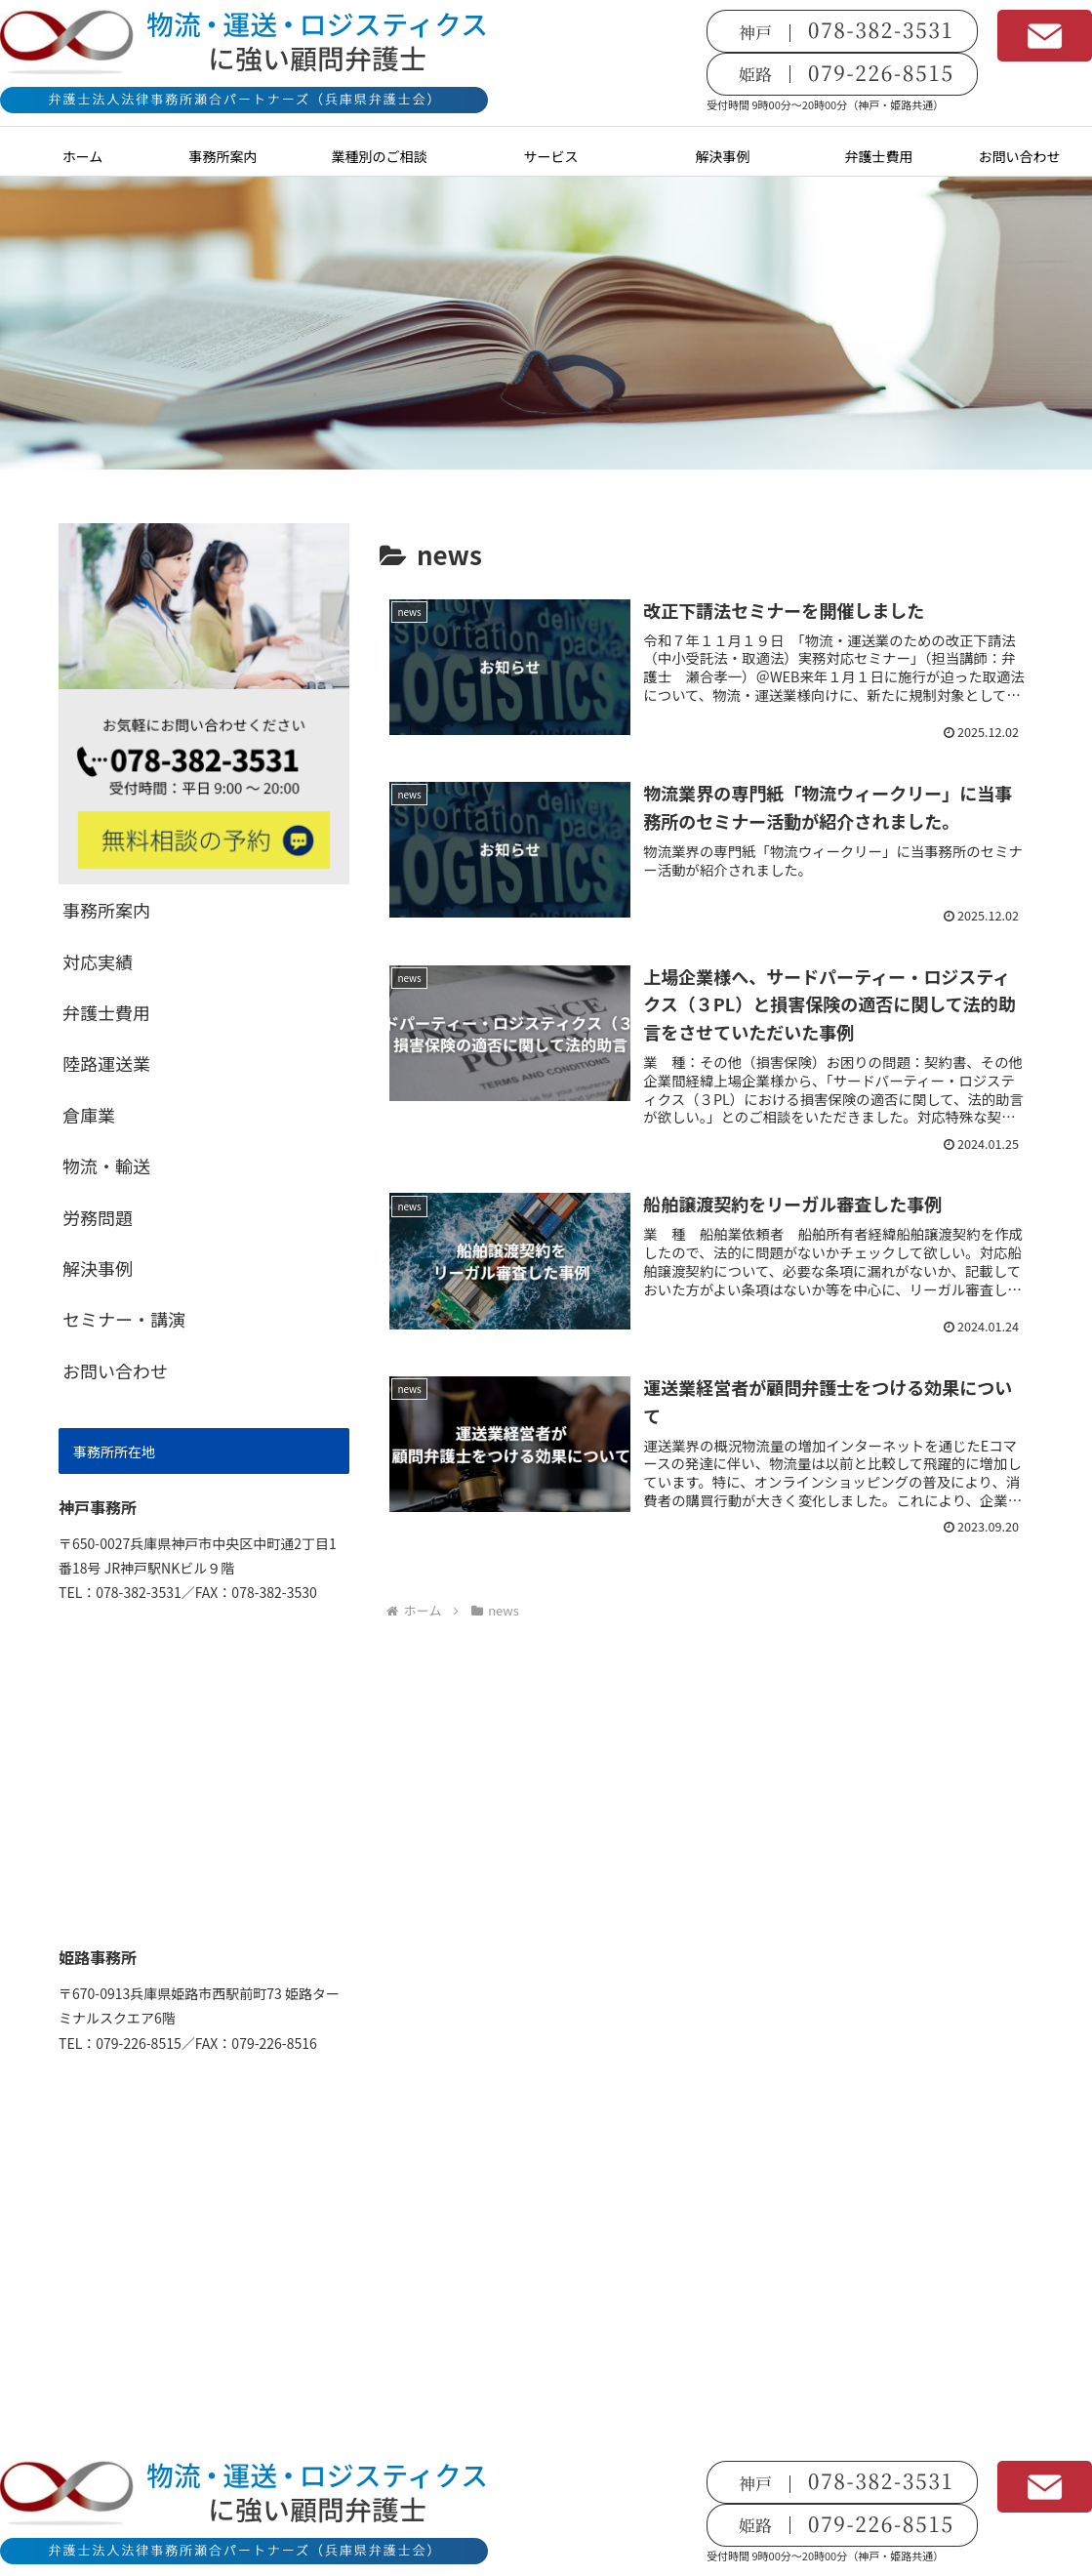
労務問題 (97, 1217)
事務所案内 (106, 909)
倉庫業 (88, 1114)
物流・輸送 (106, 1165)
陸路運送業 (106, 1063)
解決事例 (97, 1268)
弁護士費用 (106, 1012)
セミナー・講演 (123, 1318)
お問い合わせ (115, 1370)
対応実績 (97, 961)
